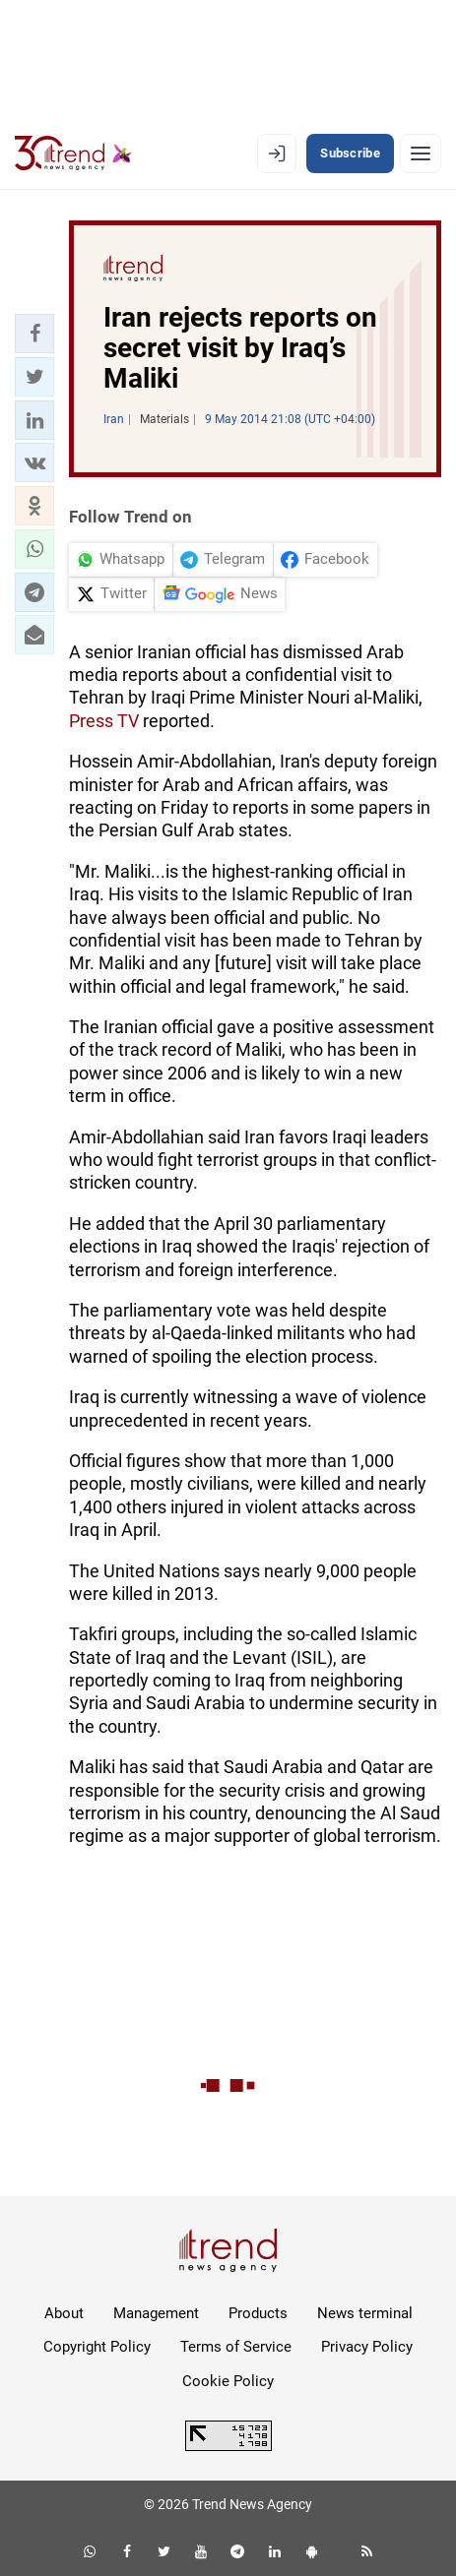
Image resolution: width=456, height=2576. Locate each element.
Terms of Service (236, 2347)
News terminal (365, 2313)
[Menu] (420, 153)
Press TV (104, 720)
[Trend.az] (73, 153)
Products (258, 2313)
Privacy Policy (367, 2347)
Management (156, 2313)
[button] (34, 333)
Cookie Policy (228, 2381)
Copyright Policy (97, 2347)
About (64, 2313)
